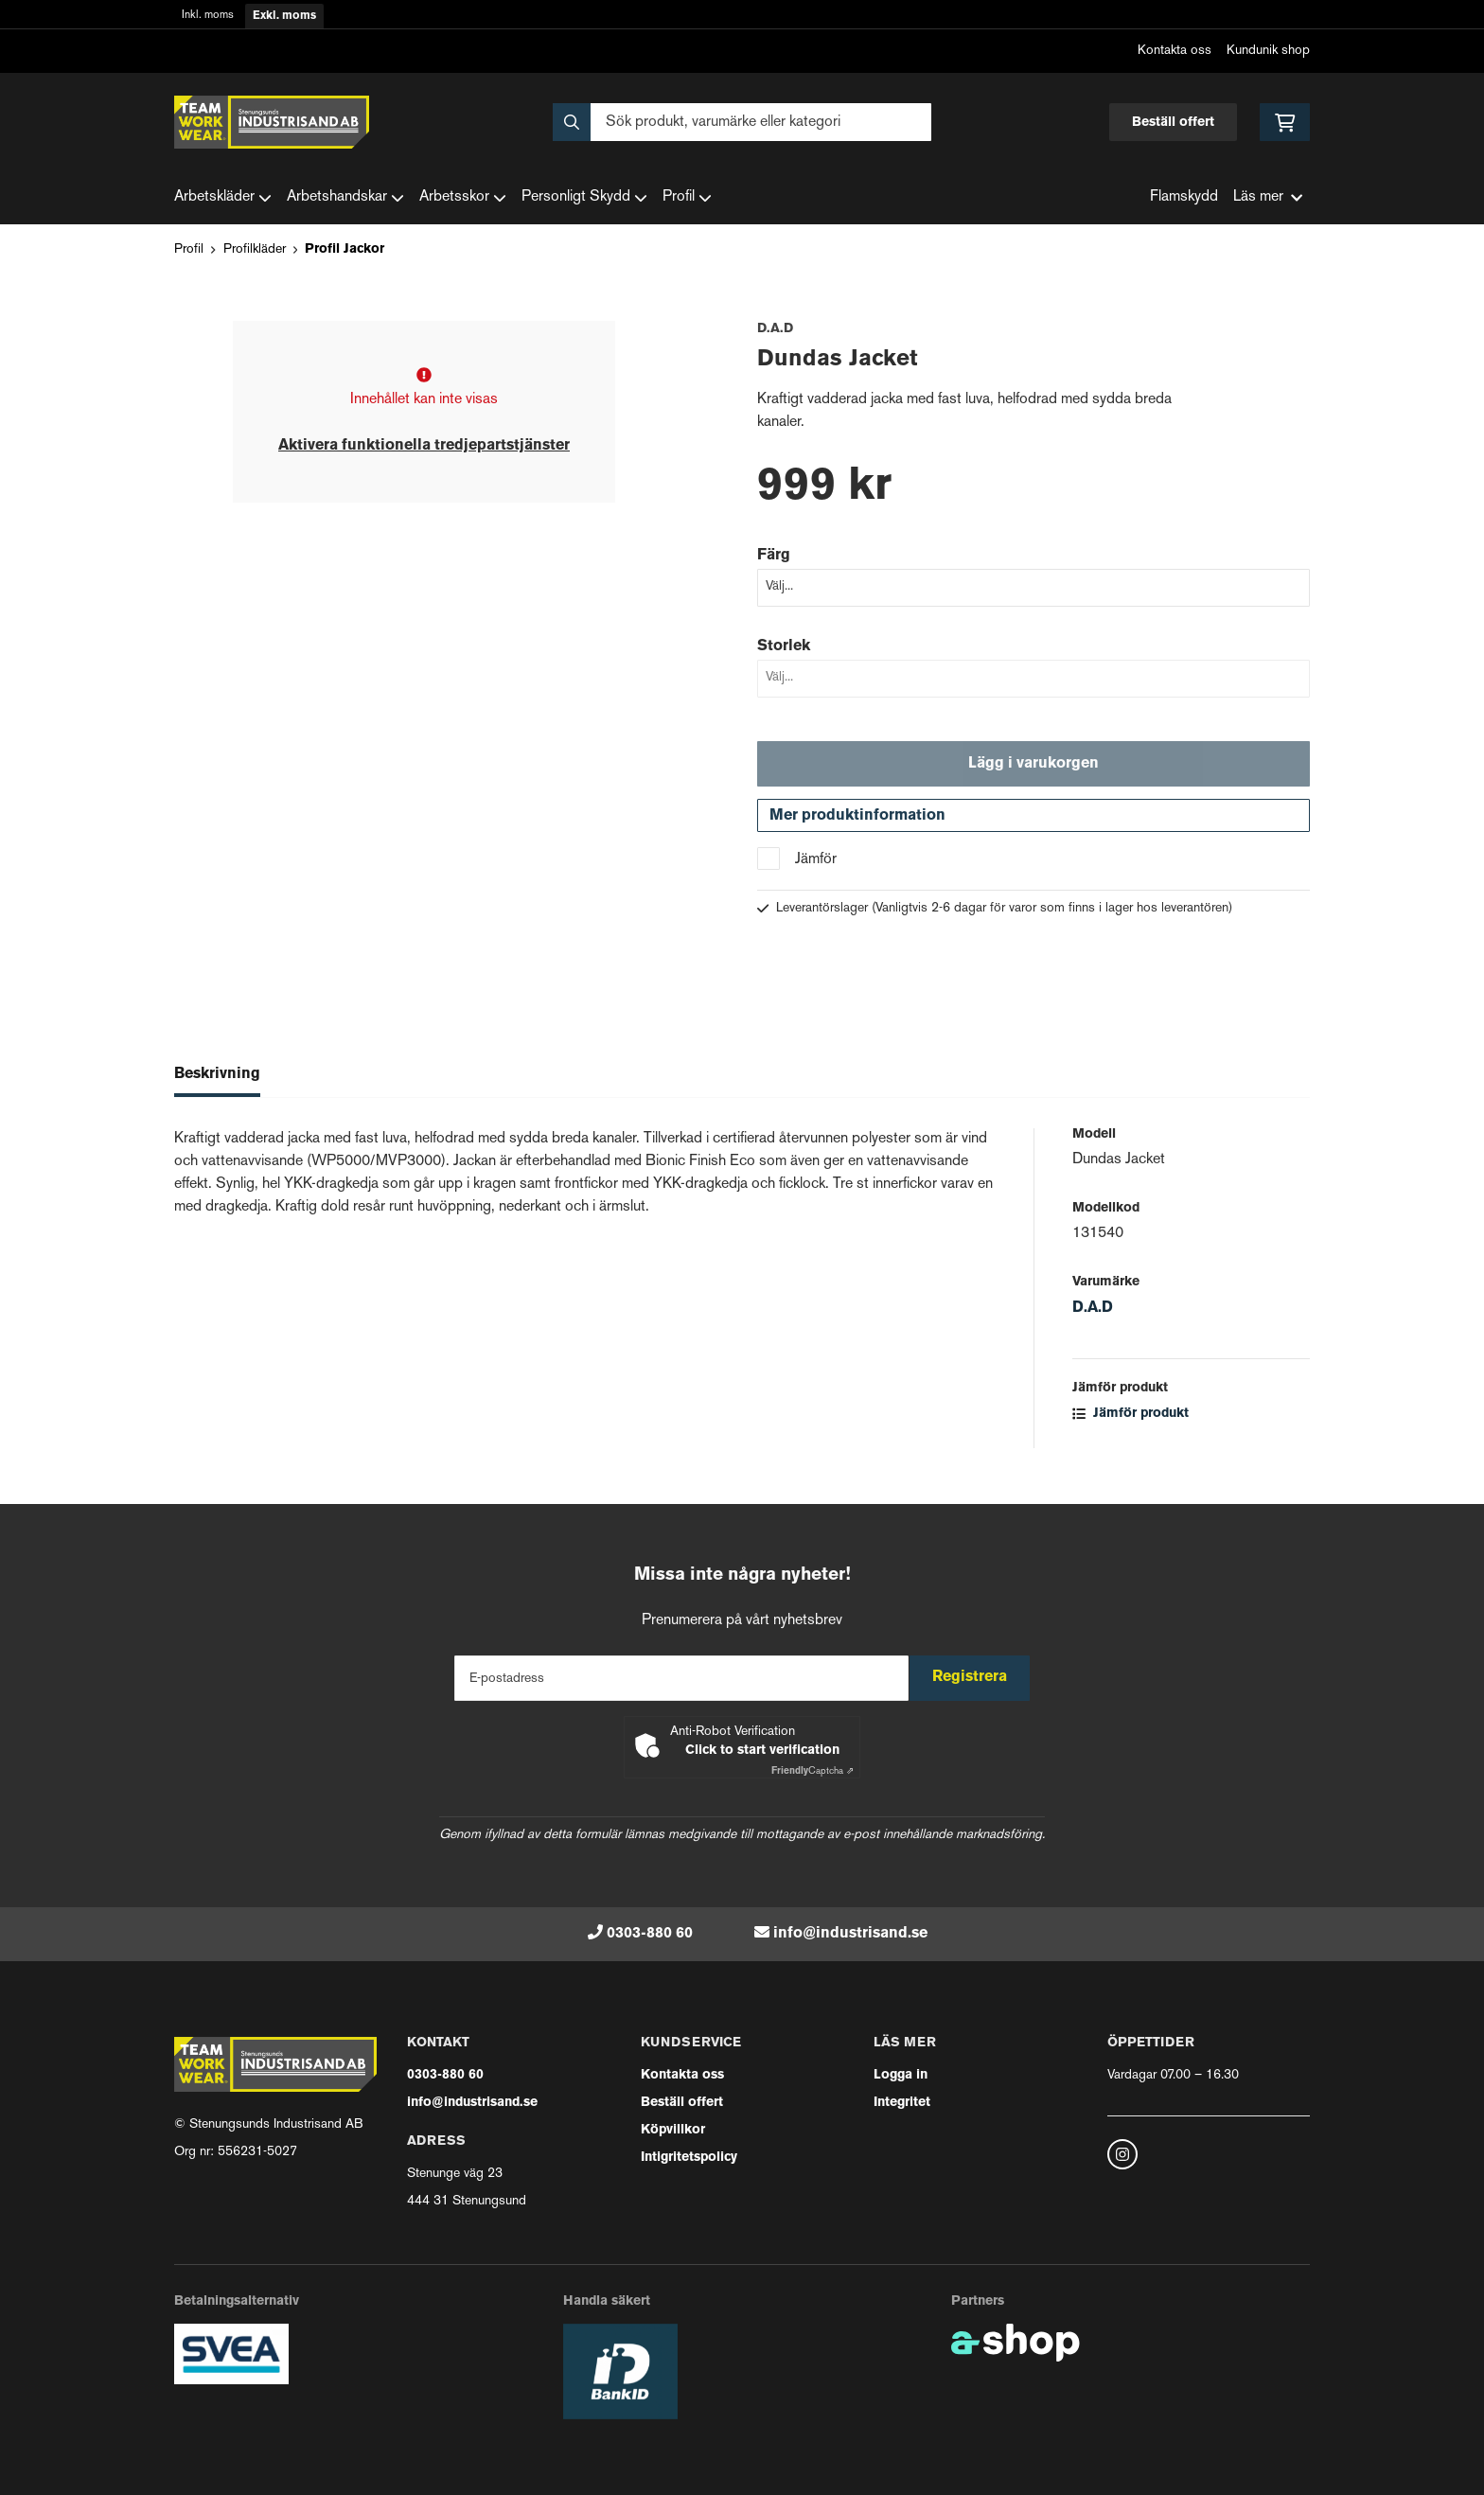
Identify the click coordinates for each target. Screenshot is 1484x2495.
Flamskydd (1184, 197)
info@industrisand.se (850, 1933)
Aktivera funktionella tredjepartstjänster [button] (424, 445)
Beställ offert (1173, 122)
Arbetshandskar (345, 197)
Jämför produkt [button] (1130, 1424)
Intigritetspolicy (689, 2157)
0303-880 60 (650, 1933)
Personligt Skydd (584, 197)
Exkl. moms (284, 16)
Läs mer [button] (1267, 197)
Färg (773, 555)
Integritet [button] (902, 2103)
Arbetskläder (223, 197)
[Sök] (742, 122)
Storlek (783, 646)
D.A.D (1092, 1318)
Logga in (901, 2075)
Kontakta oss (1174, 50)
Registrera (977, 1677)
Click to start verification (762, 1750)
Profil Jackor (344, 249)
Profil (687, 197)
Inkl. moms (208, 15)
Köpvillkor (673, 2130)
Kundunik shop (1268, 50)
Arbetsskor (462, 197)
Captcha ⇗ (812, 1771)
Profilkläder (254, 249)
